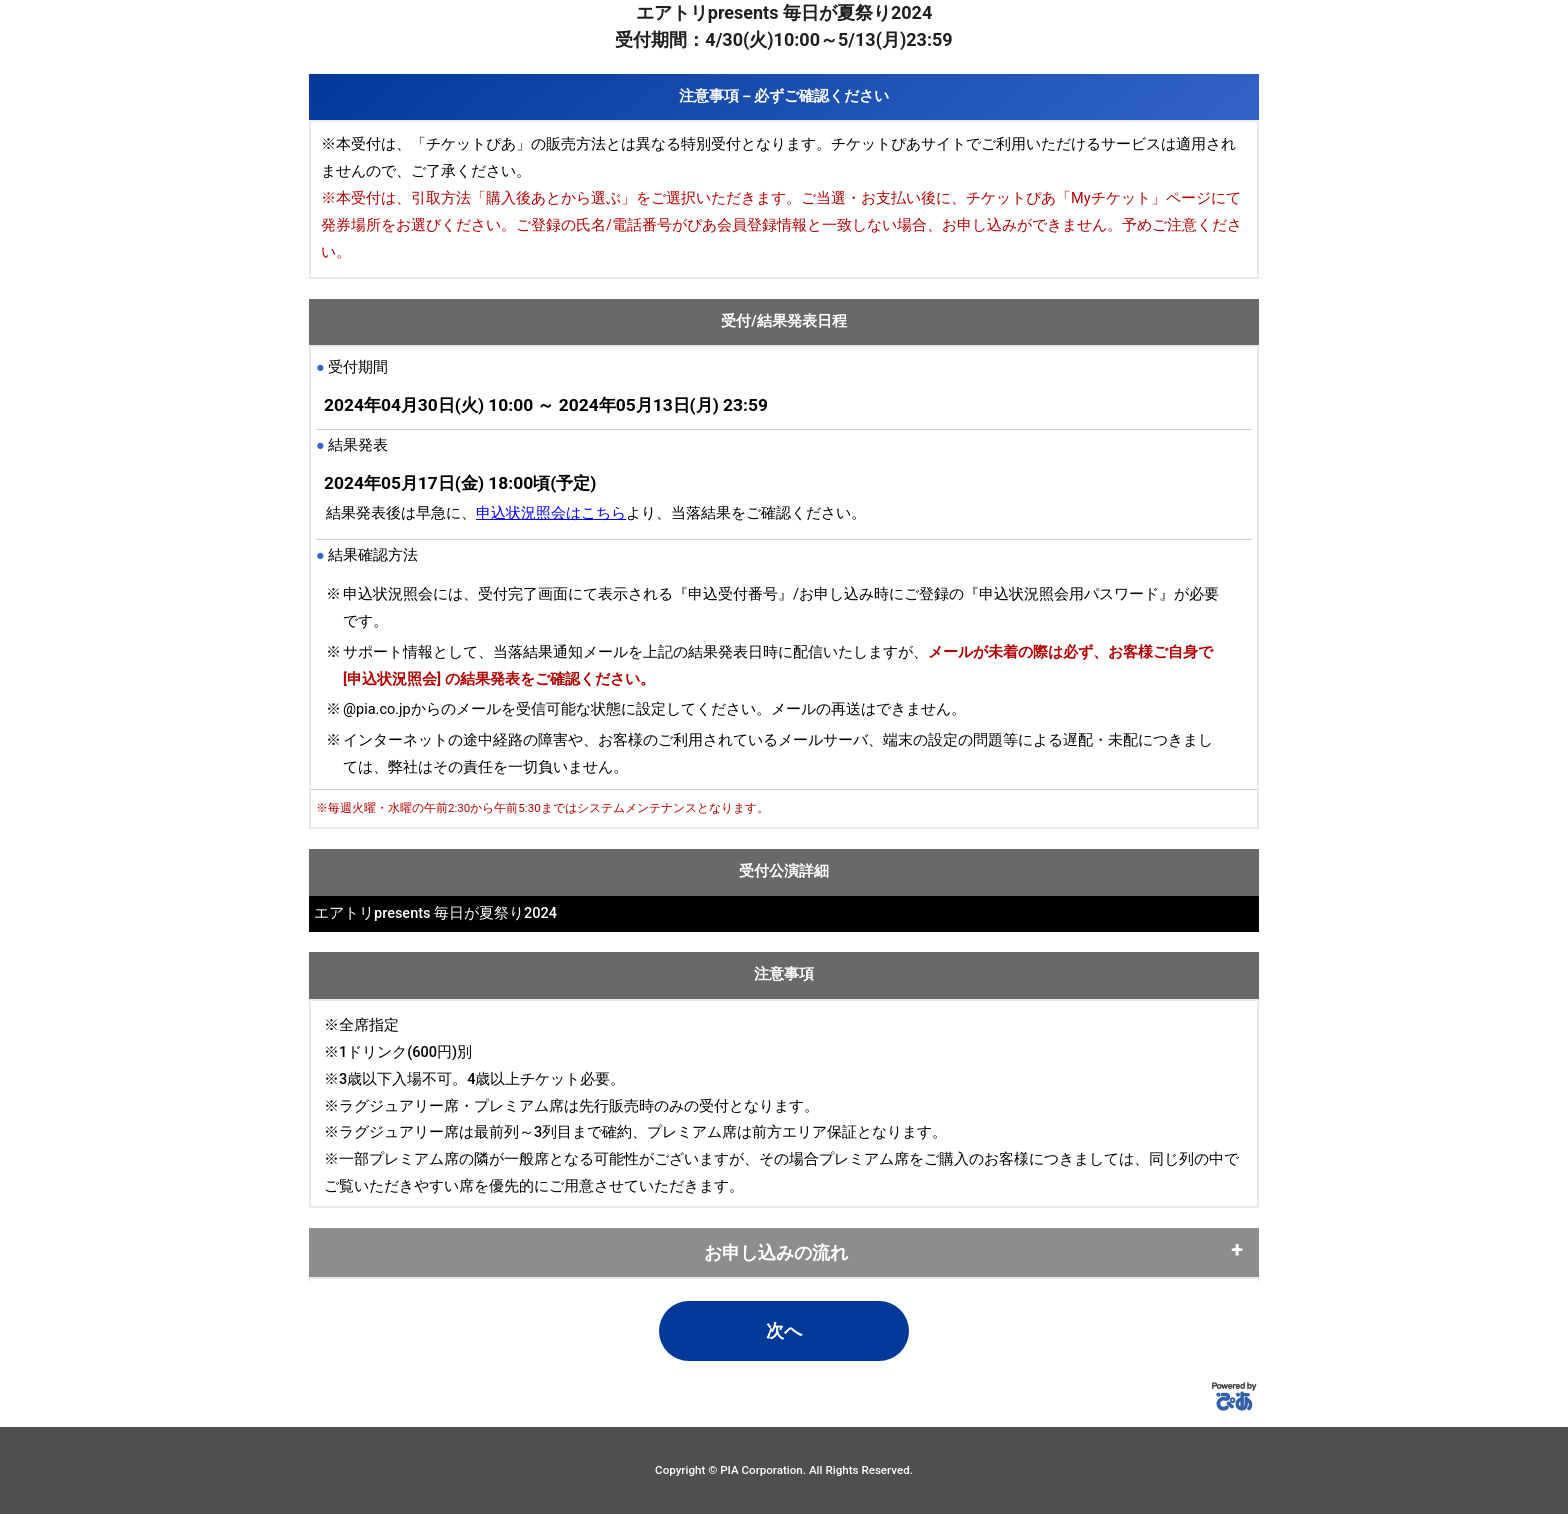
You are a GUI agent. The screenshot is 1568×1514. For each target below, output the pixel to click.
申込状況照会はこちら (551, 513)
